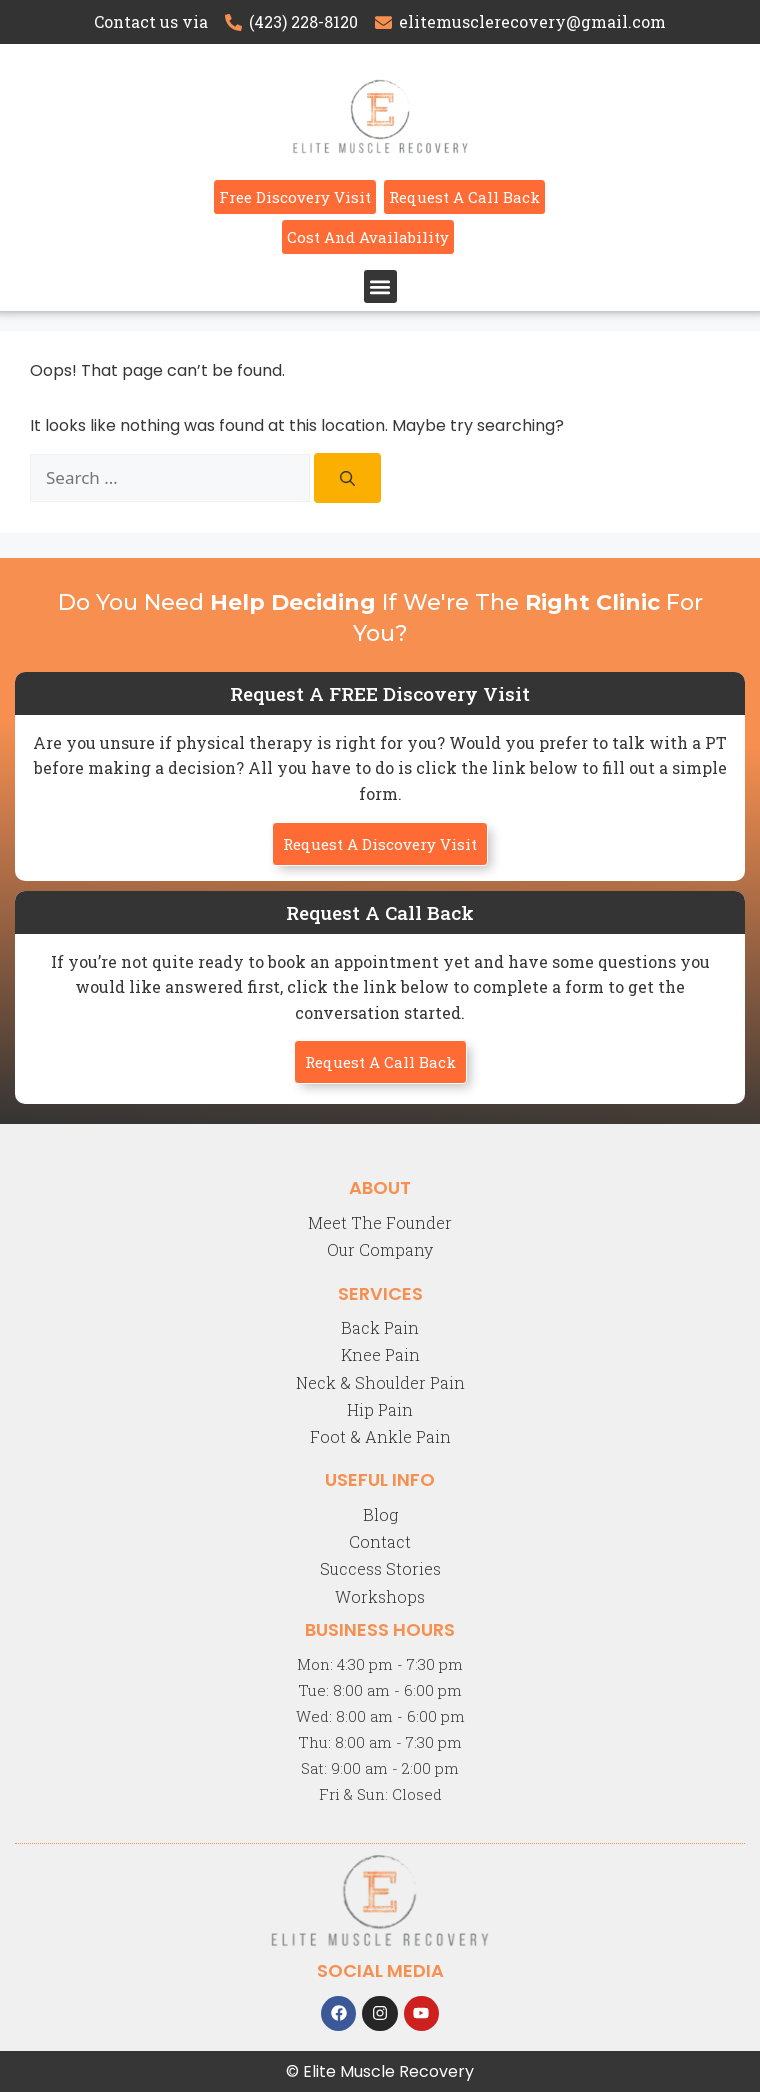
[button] (380, 286)
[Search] (347, 478)
